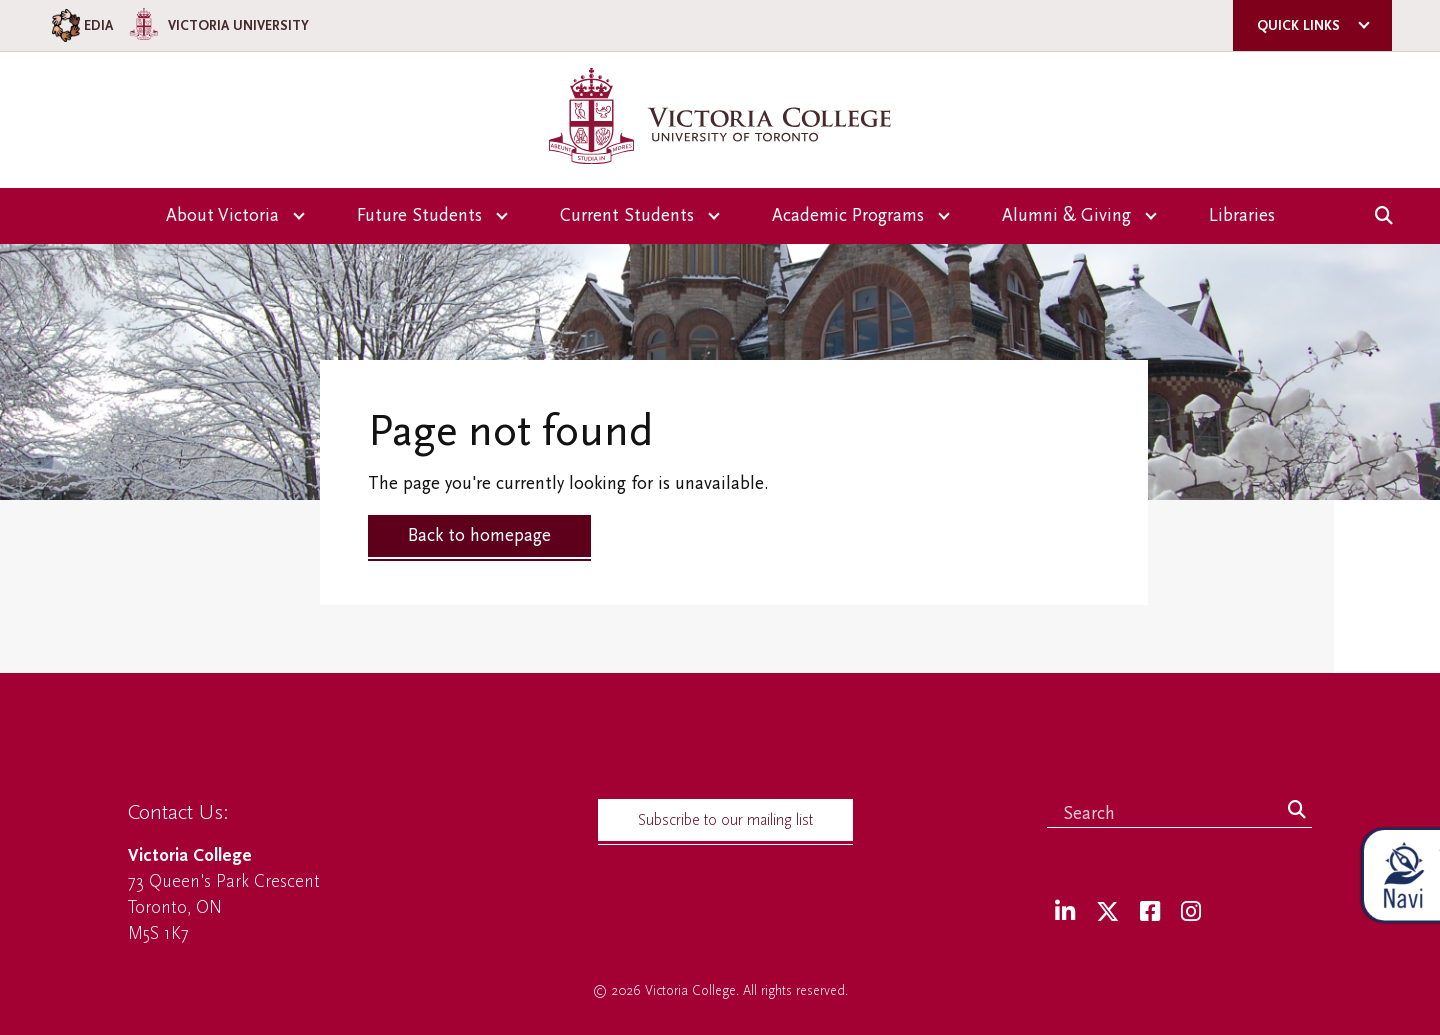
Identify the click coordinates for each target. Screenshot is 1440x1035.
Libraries (1242, 215)
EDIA (80, 25)
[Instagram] (1191, 912)
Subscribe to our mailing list (725, 820)
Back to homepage (479, 535)
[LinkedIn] (1065, 912)
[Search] (1297, 811)
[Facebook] (1150, 912)
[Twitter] (1107, 912)
